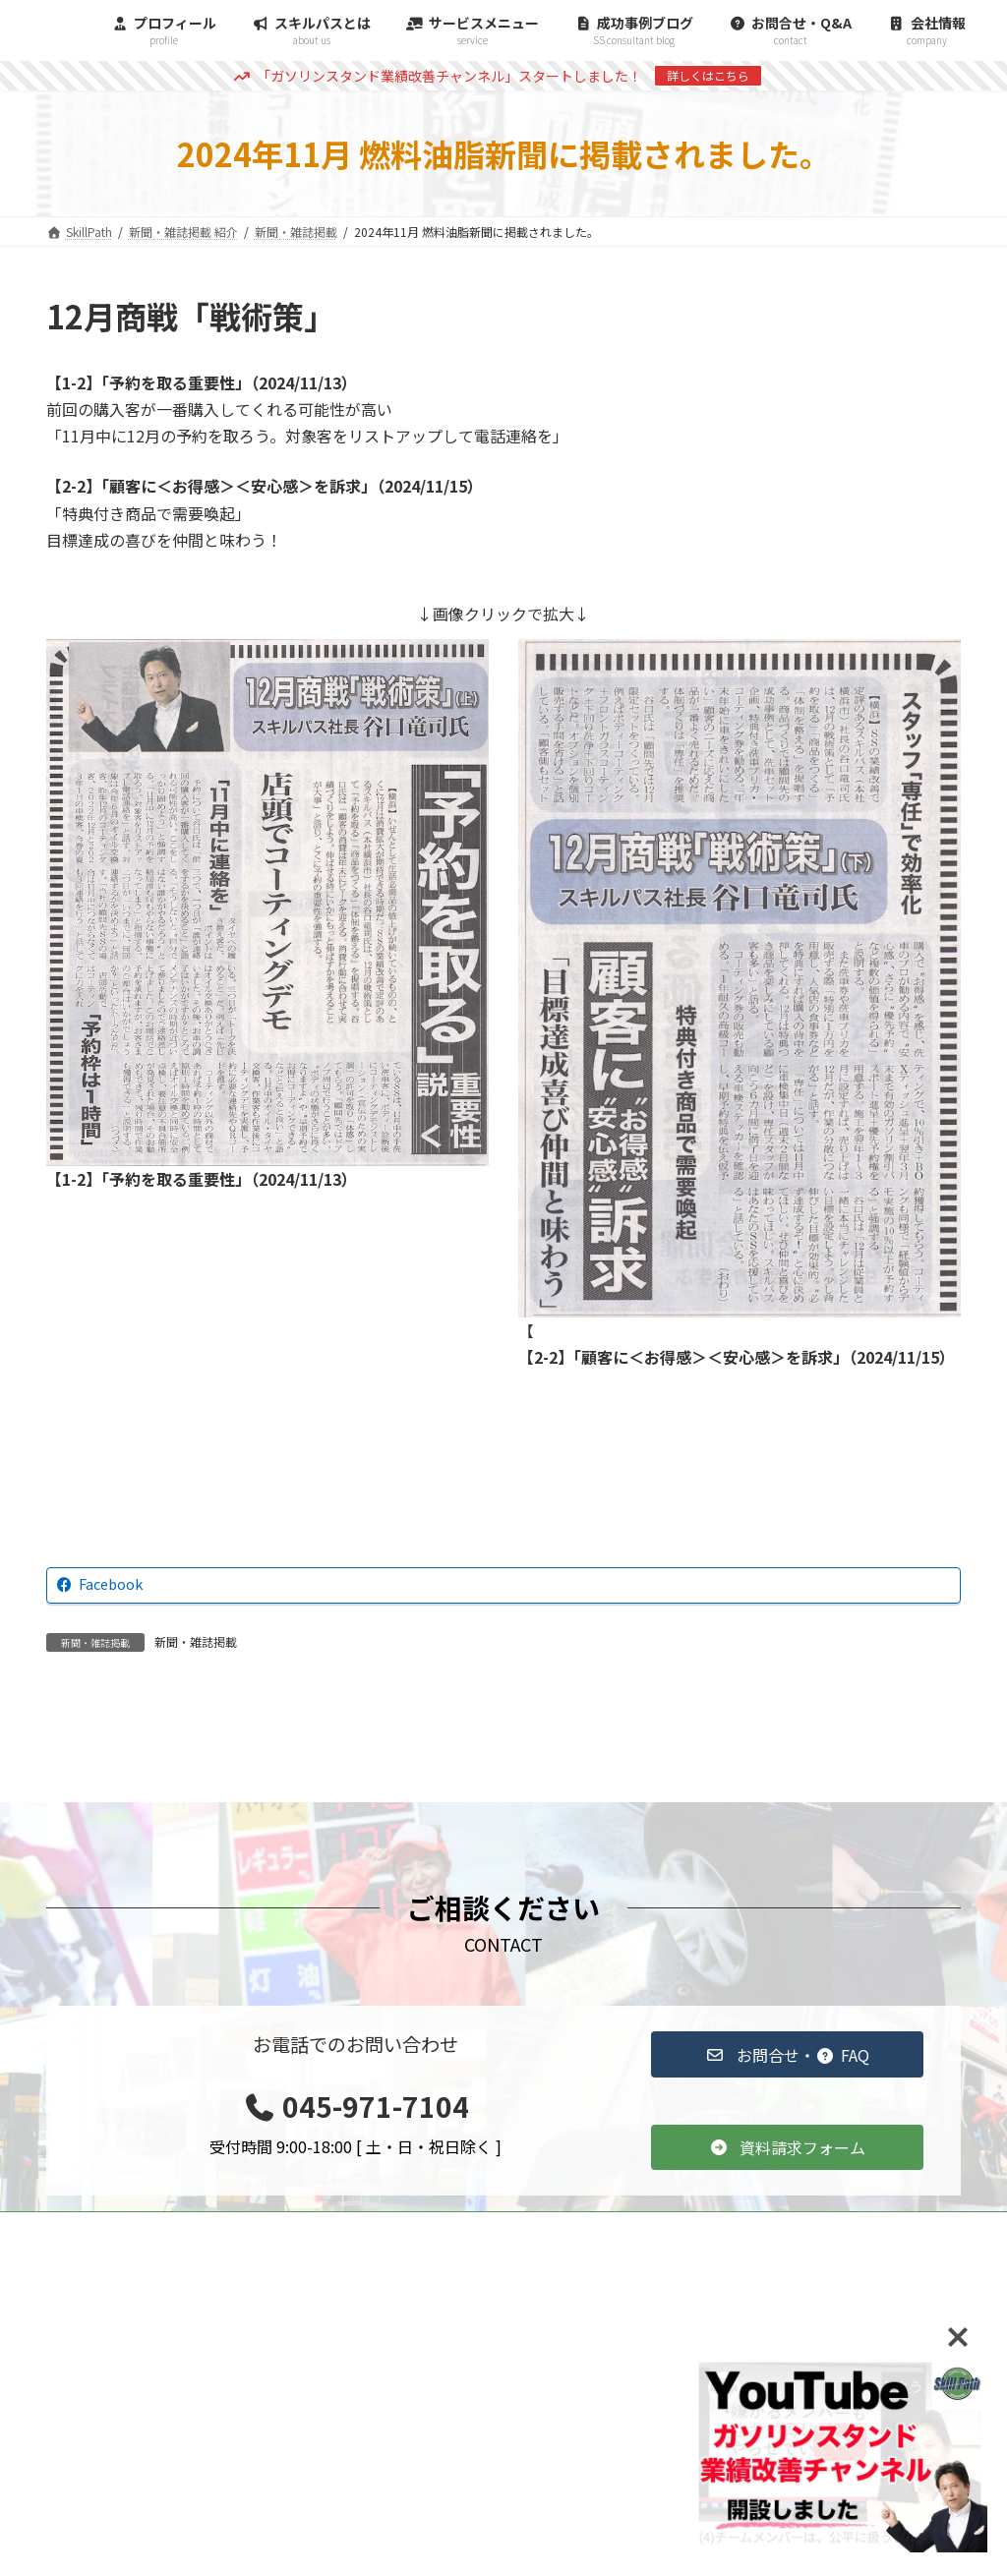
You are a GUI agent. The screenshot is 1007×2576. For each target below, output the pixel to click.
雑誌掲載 (661, 2229)
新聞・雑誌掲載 (195, 1641)
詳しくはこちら (708, 75)
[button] (787, 2054)
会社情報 (908, 2229)
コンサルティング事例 (520, 2229)
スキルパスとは (785, 2229)
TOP (391, 2229)
